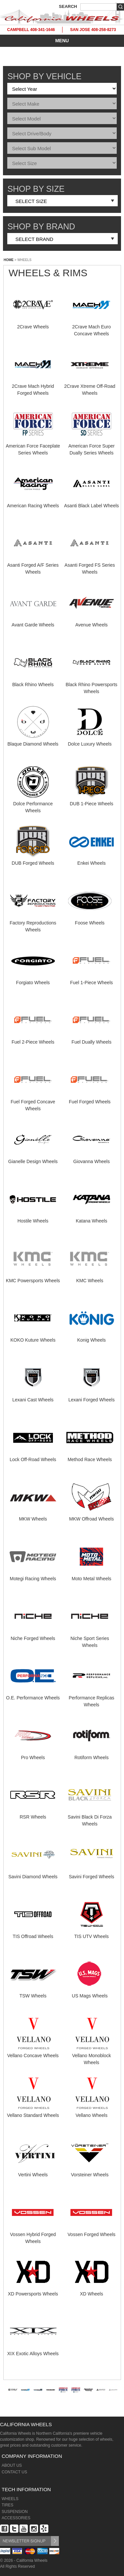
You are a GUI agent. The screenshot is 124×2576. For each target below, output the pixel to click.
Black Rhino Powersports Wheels (91, 684)
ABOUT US (12, 2465)
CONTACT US (14, 2472)
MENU (62, 40)
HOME (9, 260)
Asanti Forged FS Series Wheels (89, 565)
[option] (13, 2398)
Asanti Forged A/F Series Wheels (33, 565)
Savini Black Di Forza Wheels (89, 1816)
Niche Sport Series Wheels (89, 1638)
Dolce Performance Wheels (33, 803)
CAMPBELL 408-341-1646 (31, 29)
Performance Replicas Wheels (91, 1697)
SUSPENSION (15, 2511)
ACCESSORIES (16, 2518)
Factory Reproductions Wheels (33, 922)
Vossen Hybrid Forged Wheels (33, 2234)
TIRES (7, 2505)
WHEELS (10, 2498)
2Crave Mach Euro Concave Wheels (91, 326)
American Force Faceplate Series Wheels (33, 445)
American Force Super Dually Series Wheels (91, 445)
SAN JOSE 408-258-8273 (93, 29)
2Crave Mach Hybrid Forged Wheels (33, 386)
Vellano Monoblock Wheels (91, 2055)
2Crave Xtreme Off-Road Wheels (89, 386)
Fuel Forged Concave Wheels (33, 1101)
